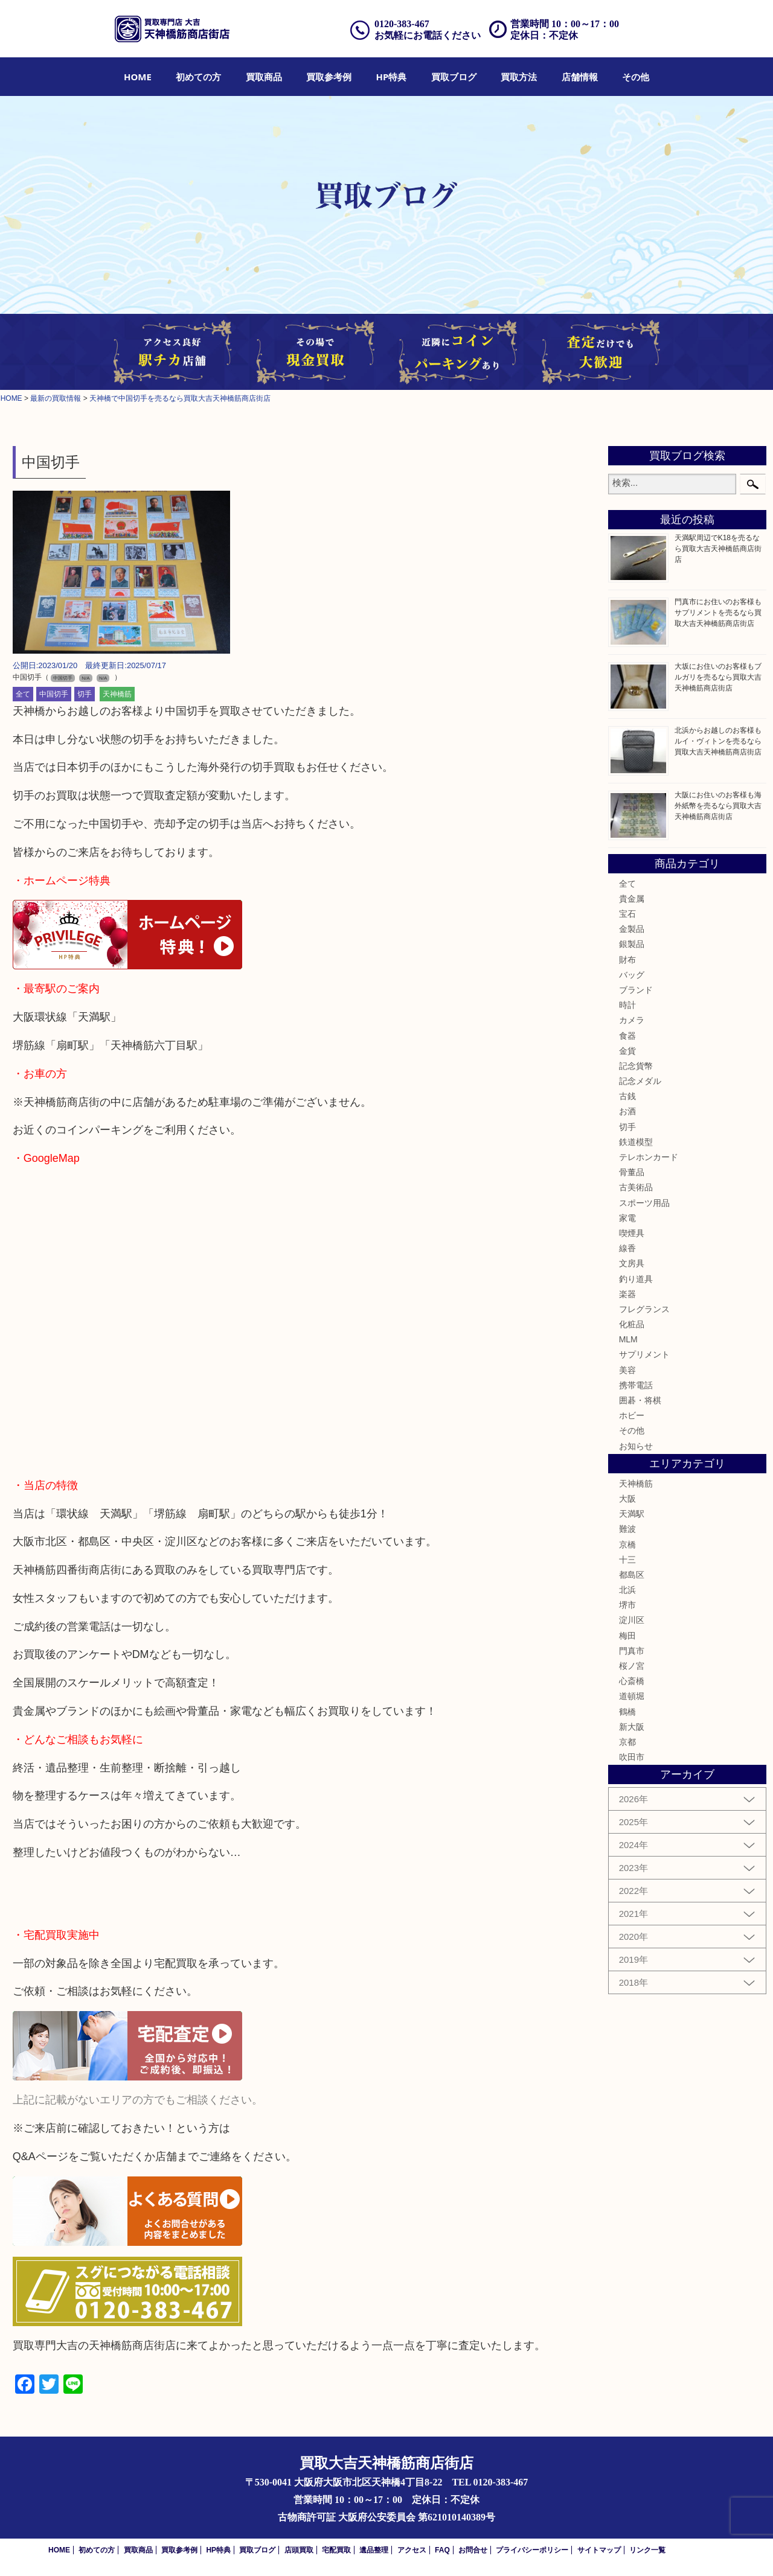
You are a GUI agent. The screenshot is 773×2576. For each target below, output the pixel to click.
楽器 (627, 1294)
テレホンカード (648, 1157)
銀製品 (631, 944)
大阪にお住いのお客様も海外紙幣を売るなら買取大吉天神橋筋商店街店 (718, 806)
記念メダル (640, 1081)
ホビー (631, 1415)
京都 (627, 1742)
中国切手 (53, 694)
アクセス (411, 2550)
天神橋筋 (117, 694)
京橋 (627, 1544)
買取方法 (519, 77)
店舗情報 (580, 77)
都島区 (631, 1575)
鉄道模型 (636, 1142)
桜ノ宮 (631, 1666)
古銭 (627, 1096)
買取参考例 (328, 77)
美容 (627, 1370)
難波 (627, 1529)
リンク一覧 (647, 2550)
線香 (627, 1248)
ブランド (636, 990)
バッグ (631, 975)
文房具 (631, 1263)
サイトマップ (599, 2550)
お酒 (627, 1111)
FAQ (442, 2550)
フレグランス (644, 1309)
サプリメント (644, 1354)
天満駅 (631, 1514)
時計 (627, 1005)
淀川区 (631, 1620)
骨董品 (631, 1172)
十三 (627, 1559)
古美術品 (636, 1187)
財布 (627, 959)
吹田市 (631, 1757)
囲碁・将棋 (640, 1400)
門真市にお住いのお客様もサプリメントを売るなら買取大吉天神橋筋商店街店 (718, 613)
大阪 (627, 1498)
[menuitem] (138, 76)
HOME (138, 77)
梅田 (627, 1635)
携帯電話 (636, 1385)
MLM (628, 1339)
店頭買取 (298, 2550)
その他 (635, 77)
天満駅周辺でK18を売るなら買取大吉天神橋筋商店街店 (718, 549)
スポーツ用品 (644, 1203)
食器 (627, 1036)
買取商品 (264, 77)
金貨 (627, 1051)
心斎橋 (631, 1681)
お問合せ (472, 2550)
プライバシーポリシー (532, 2550)
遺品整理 (373, 2550)
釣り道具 (636, 1279)
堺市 (627, 1605)
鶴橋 (627, 1712)
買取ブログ (453, 77)
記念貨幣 (636, 1066)
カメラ (631, 1020)
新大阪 (631, 1727)
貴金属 (631, 899)
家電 (627, 1218)
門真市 (631, 1651)
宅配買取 (336, 2550)
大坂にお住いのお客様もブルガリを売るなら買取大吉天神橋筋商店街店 (718, 677)
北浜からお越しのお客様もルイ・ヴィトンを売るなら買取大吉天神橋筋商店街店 (718, 741)
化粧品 (631, 1324)
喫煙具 (631, 1233)
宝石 (627, 914)
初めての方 (198, 77)
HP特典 (391, 77)
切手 (84, 694)
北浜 (627, 1590)
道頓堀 (631, 1696)
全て (23, 694)
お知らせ (636, 1446)
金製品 (631, 929)
